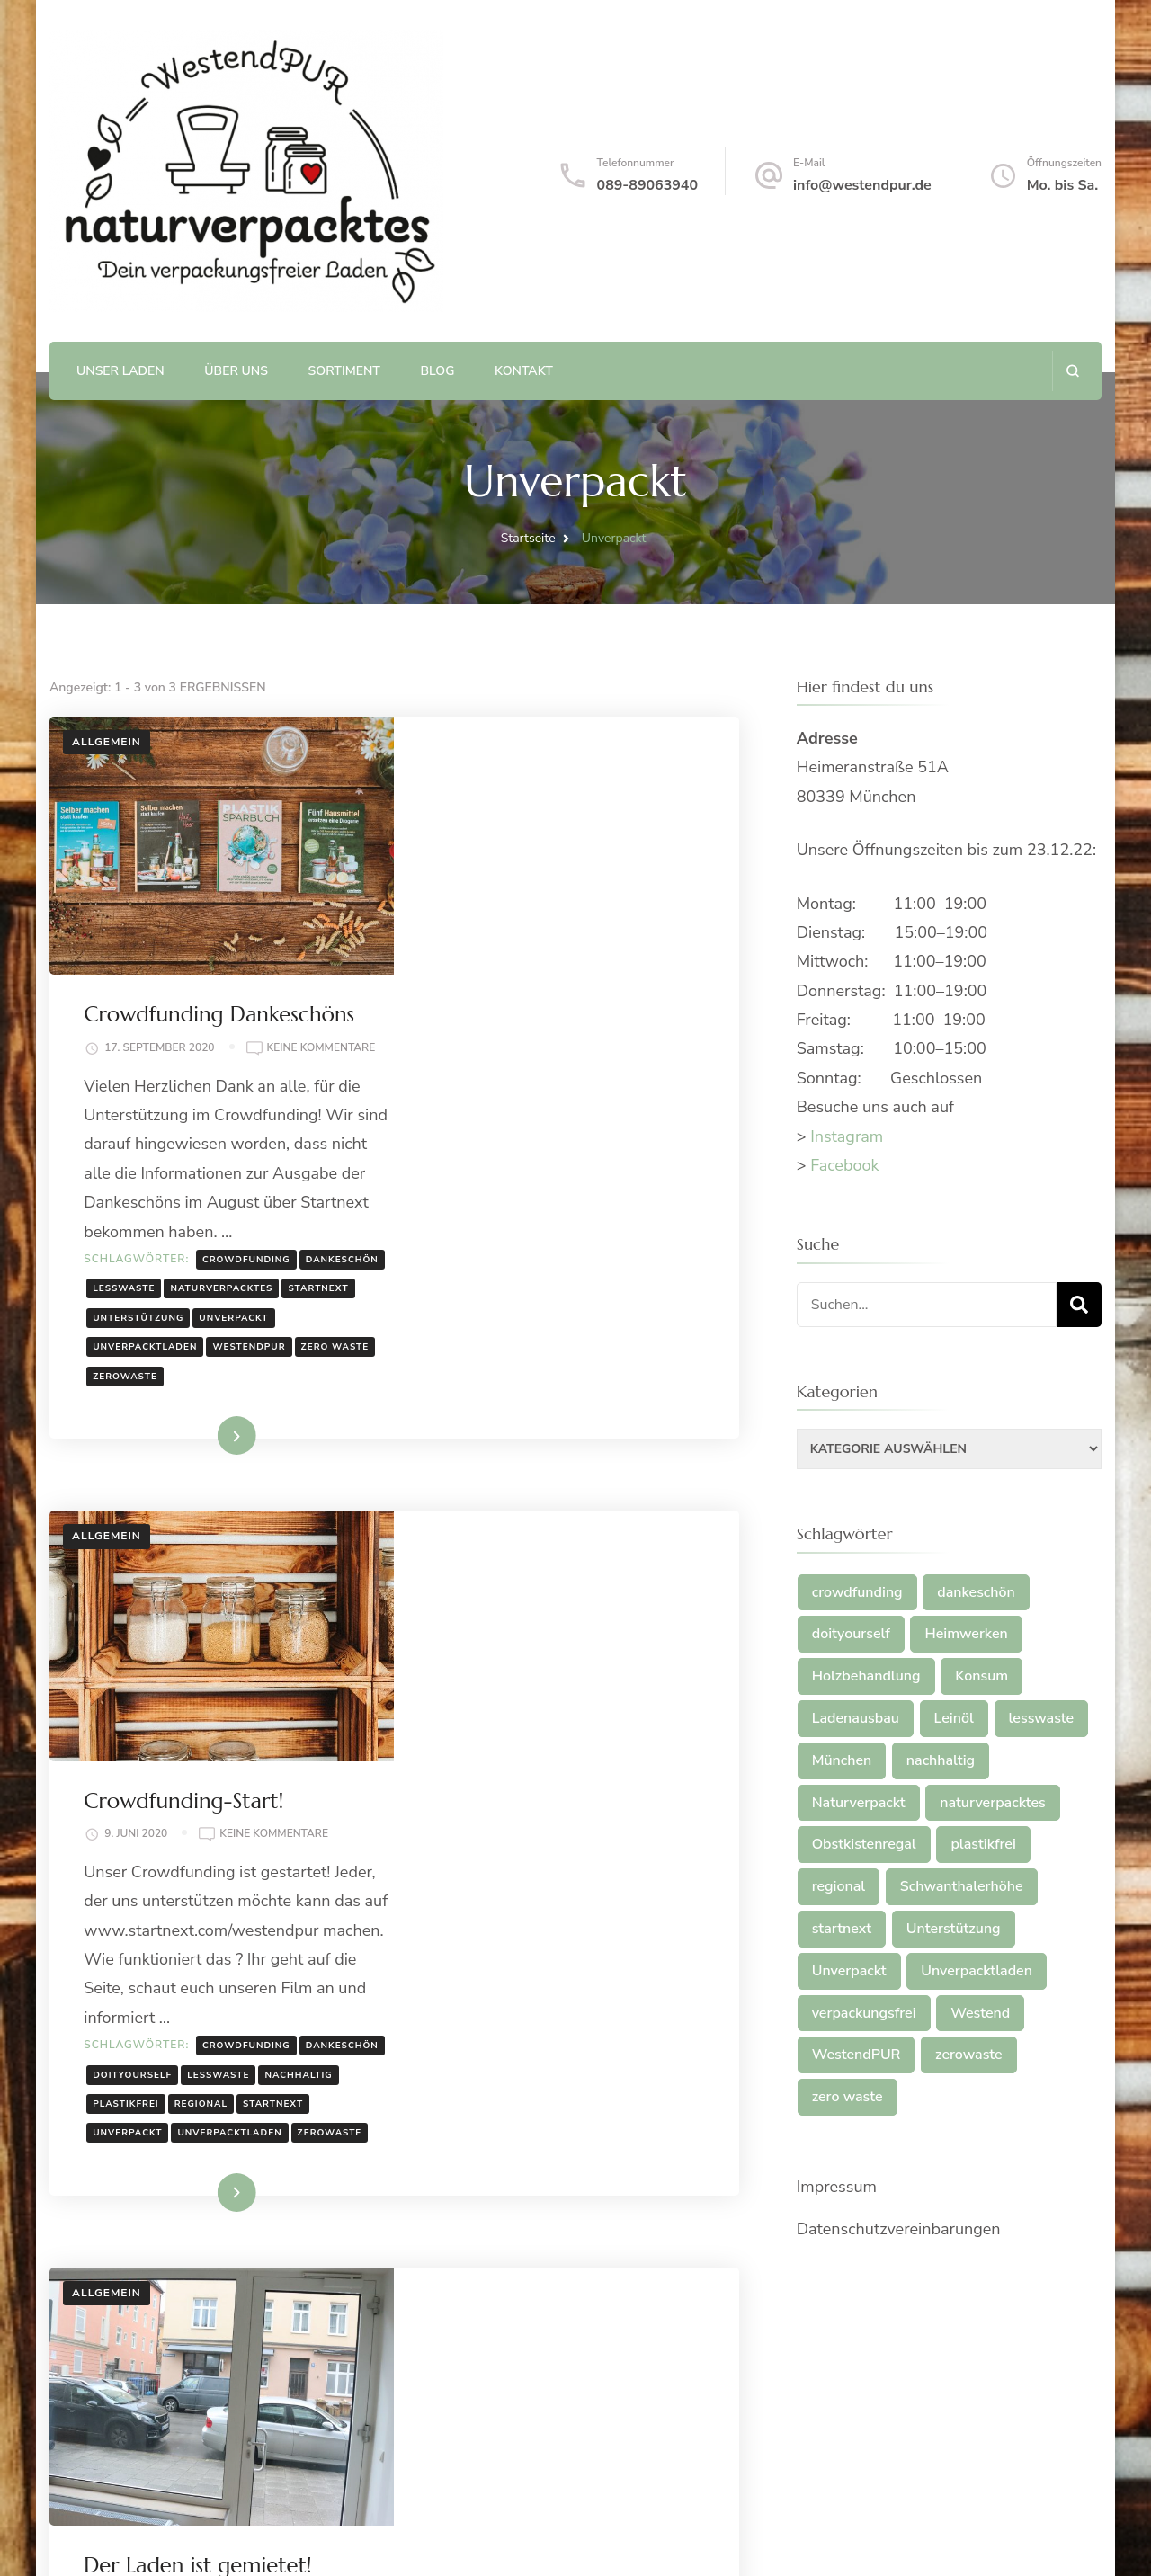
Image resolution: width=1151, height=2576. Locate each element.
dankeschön (475, 1051)
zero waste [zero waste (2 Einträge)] (847, 2097)
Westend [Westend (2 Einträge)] (980, 2013)
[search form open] (1072, 371)
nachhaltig (472, 1676)
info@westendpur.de (862, 185)
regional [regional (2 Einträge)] (839, 1886)
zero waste (473, 1167)
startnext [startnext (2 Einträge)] (841, 1929)
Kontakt (524, 370)
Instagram (846, 1136)
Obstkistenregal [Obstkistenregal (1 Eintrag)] (864, 1844)
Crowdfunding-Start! (529, 1343)
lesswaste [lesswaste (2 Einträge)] (1042, 1718)
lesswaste (558, 1051)
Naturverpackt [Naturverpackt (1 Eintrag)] (859, 1803)
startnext (587, 1080)
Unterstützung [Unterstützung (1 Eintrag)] (953, 1929)
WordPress (492, 2540)
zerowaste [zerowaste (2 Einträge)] (969, 2054)
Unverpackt (579, 1109)
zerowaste (554, 1167)
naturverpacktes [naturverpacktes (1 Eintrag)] (992, 1803)
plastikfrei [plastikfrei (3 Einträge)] (982, 1844)
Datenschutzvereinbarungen (899, 2229)
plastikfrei (555, 1676)
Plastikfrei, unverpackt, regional (271, 2514)
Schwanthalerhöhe (498, 2212)
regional (629, 1676)
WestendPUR (595, 1138)
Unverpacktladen (491, 1138)
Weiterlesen (537, 1227)
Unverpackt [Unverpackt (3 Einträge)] (849, 1971)
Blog (438, 370)
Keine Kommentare (505, 810)
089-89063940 (647, 185)
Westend (464, 2271)
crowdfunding (593, 1021)
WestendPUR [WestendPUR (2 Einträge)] (856, 2054)
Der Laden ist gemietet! (543, 1909)
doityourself (566, 1646)
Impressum (837, 2186)
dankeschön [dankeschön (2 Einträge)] (976, 1592)
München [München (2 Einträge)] (842, 1760)
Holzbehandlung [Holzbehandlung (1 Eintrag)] (866, 1676)
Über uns (236, 370)
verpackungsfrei (609, 2241)
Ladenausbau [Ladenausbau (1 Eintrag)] (855, 1718)
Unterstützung (484, 1109)
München (635, 2154)
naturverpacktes (490, 1080)
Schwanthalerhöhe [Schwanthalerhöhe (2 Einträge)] (961, 1886)
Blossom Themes (295, 2540)
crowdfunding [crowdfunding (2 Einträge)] (857, 1592)
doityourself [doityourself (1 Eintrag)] (851, 1634)
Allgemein (106, 742)
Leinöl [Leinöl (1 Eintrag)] (954, 1718)
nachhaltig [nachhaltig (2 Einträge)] (940, 1760)
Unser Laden (120, 370)
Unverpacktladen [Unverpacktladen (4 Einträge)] (976, 1971)
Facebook (844, 1165)
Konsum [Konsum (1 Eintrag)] (981, 1676)
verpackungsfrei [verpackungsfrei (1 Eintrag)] (864, 2013)
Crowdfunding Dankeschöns (565, 757)
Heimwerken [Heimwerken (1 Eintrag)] (965, 1634)
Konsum (571, 2154)
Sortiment (344, 370)
